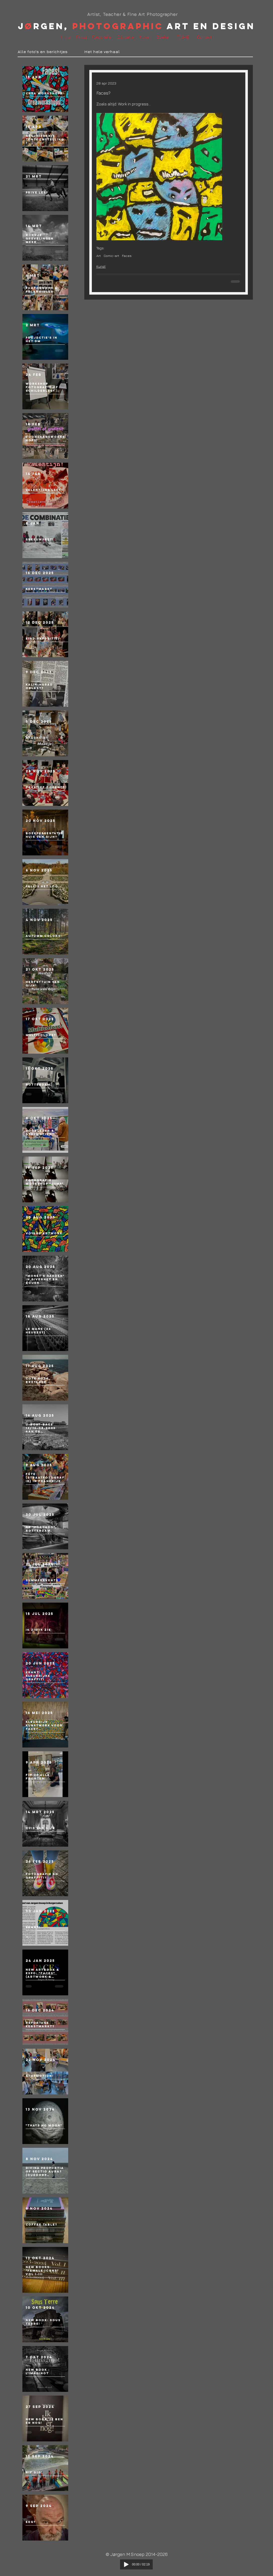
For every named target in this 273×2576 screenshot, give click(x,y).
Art (98, 256)
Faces (127, 256)
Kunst (101, 266)
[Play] (126, 2564)
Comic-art (111, 256)
